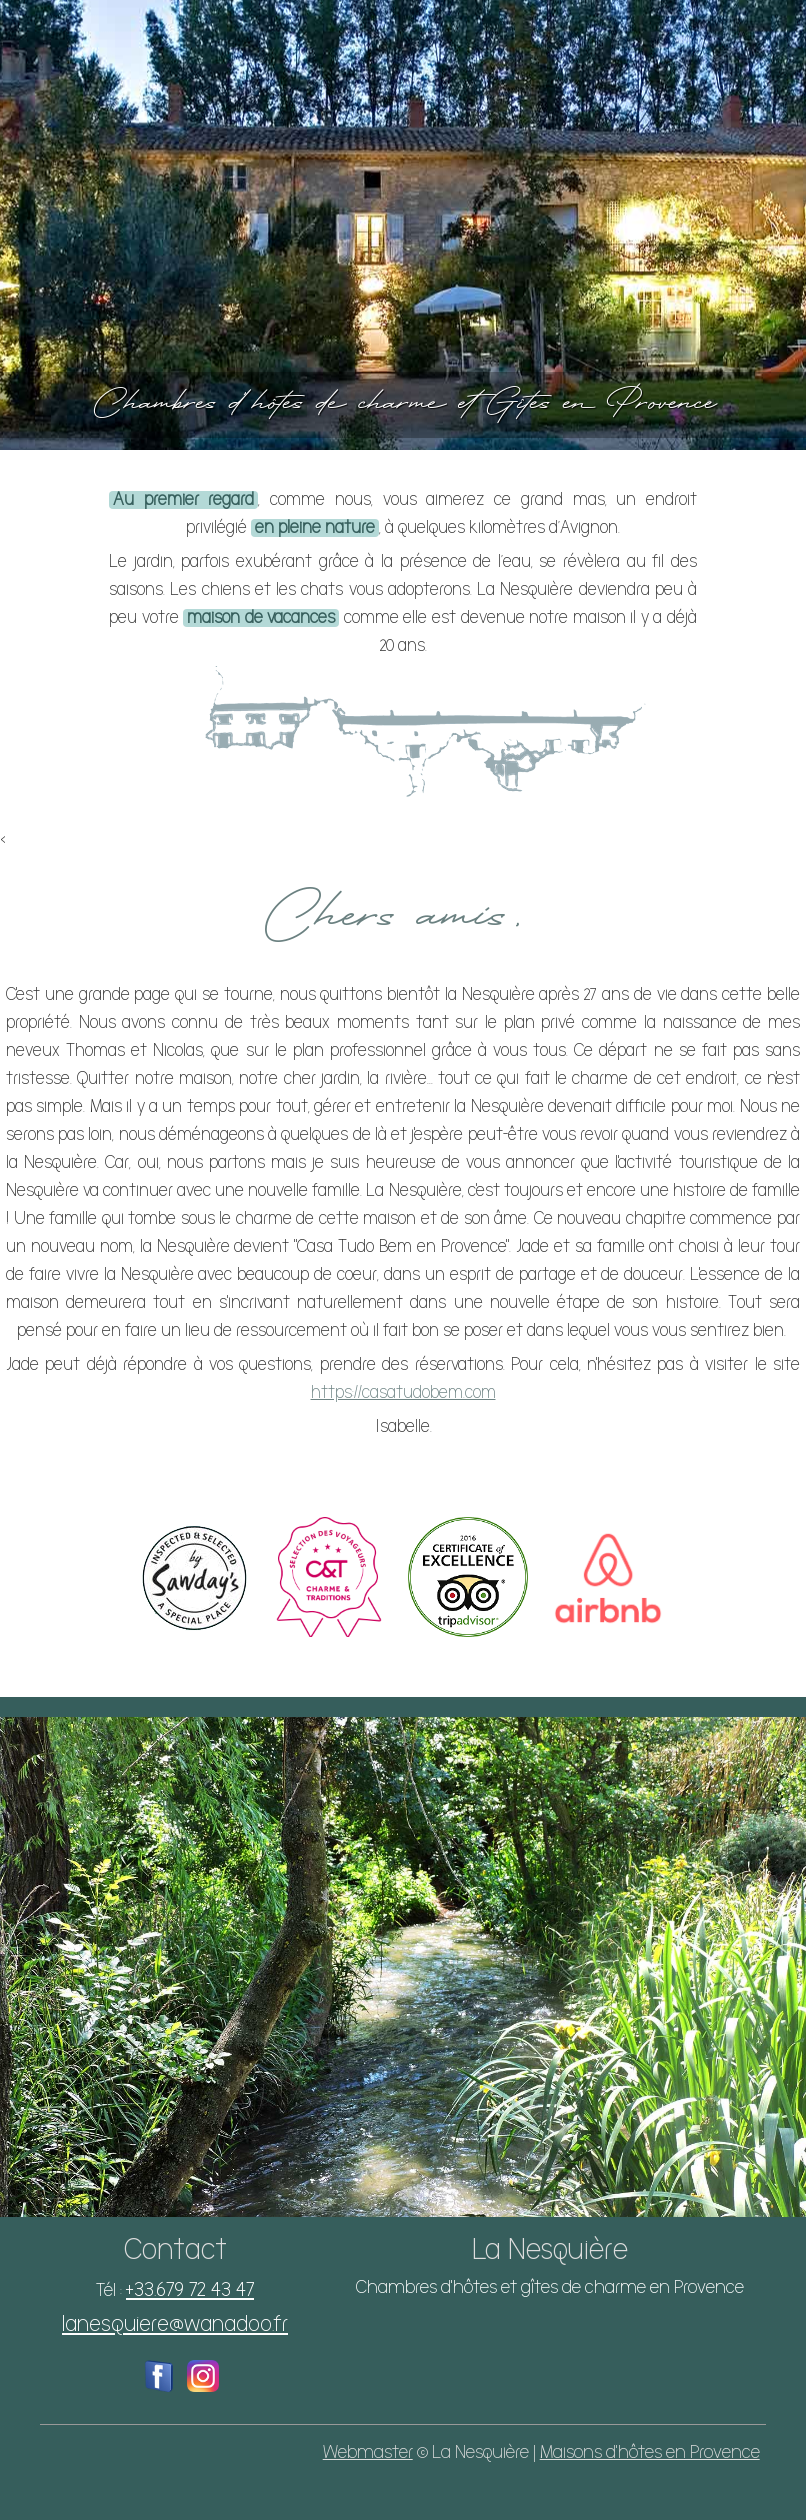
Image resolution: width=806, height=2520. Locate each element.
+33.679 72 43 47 (190, 2289)
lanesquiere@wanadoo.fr (175, 2324)
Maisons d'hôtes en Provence (650, 2452)
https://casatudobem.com (403, 1393)
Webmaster (368, 2452)
